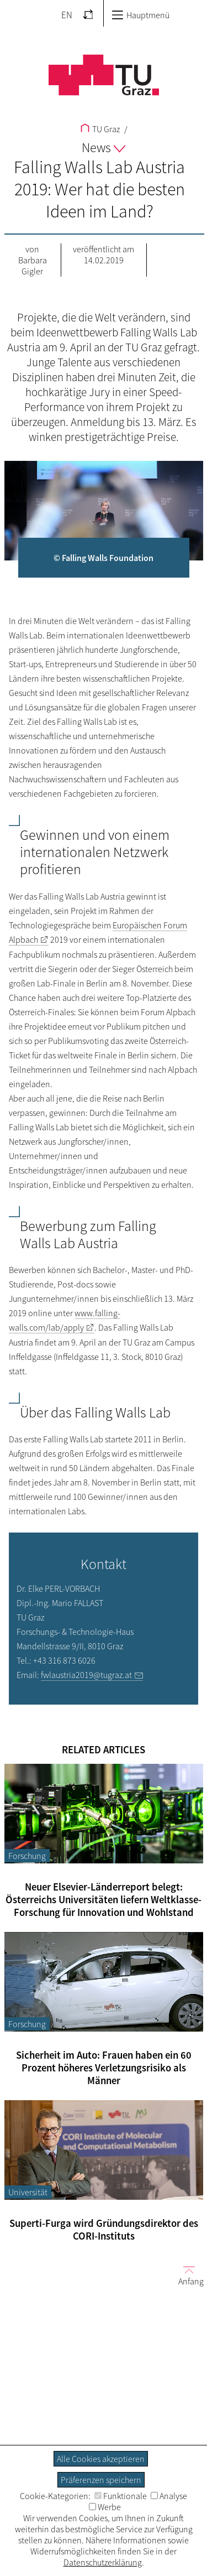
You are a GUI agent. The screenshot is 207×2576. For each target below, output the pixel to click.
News (103, 147)
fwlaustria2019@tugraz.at (86, 1674)
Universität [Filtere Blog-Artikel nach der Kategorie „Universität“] (27, 2192)
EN (66, 15)
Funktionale (120, 2495)
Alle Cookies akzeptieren (101, 2458)
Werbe (105, 2506)
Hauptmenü (140, 14)
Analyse (169, 2495)
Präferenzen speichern (101, 2479)
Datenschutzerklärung (102, 2562)
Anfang (186, 2275)
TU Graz (100, 128)
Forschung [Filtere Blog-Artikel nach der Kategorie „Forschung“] (27, 1855)
